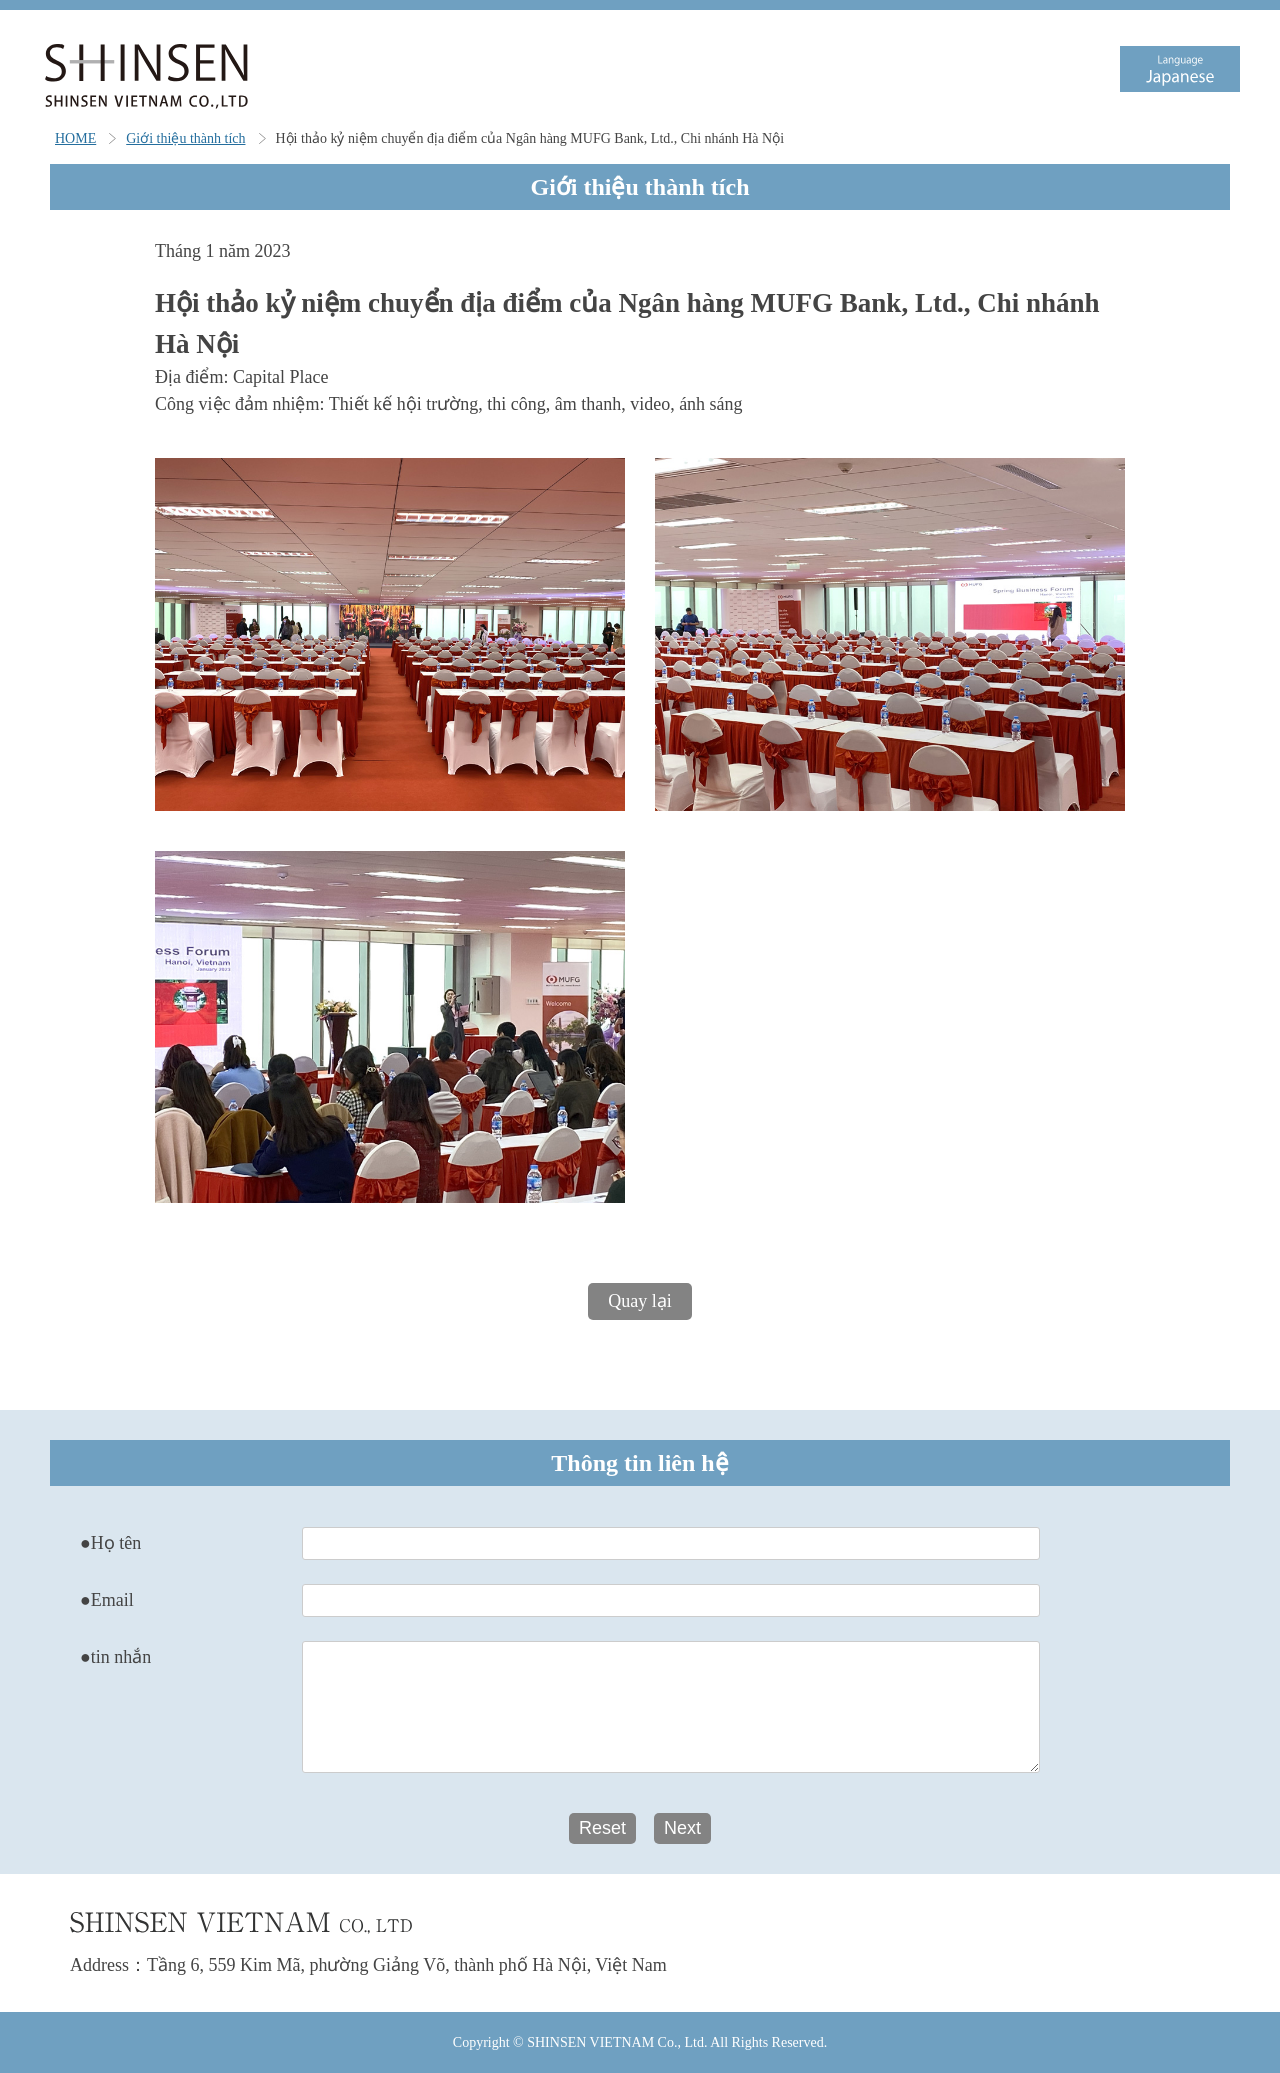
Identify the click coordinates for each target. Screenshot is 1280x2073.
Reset (602, 1828)
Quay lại (640, 1301)
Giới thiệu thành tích (185, 138)
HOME (75, 138)
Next (682, 1828)
